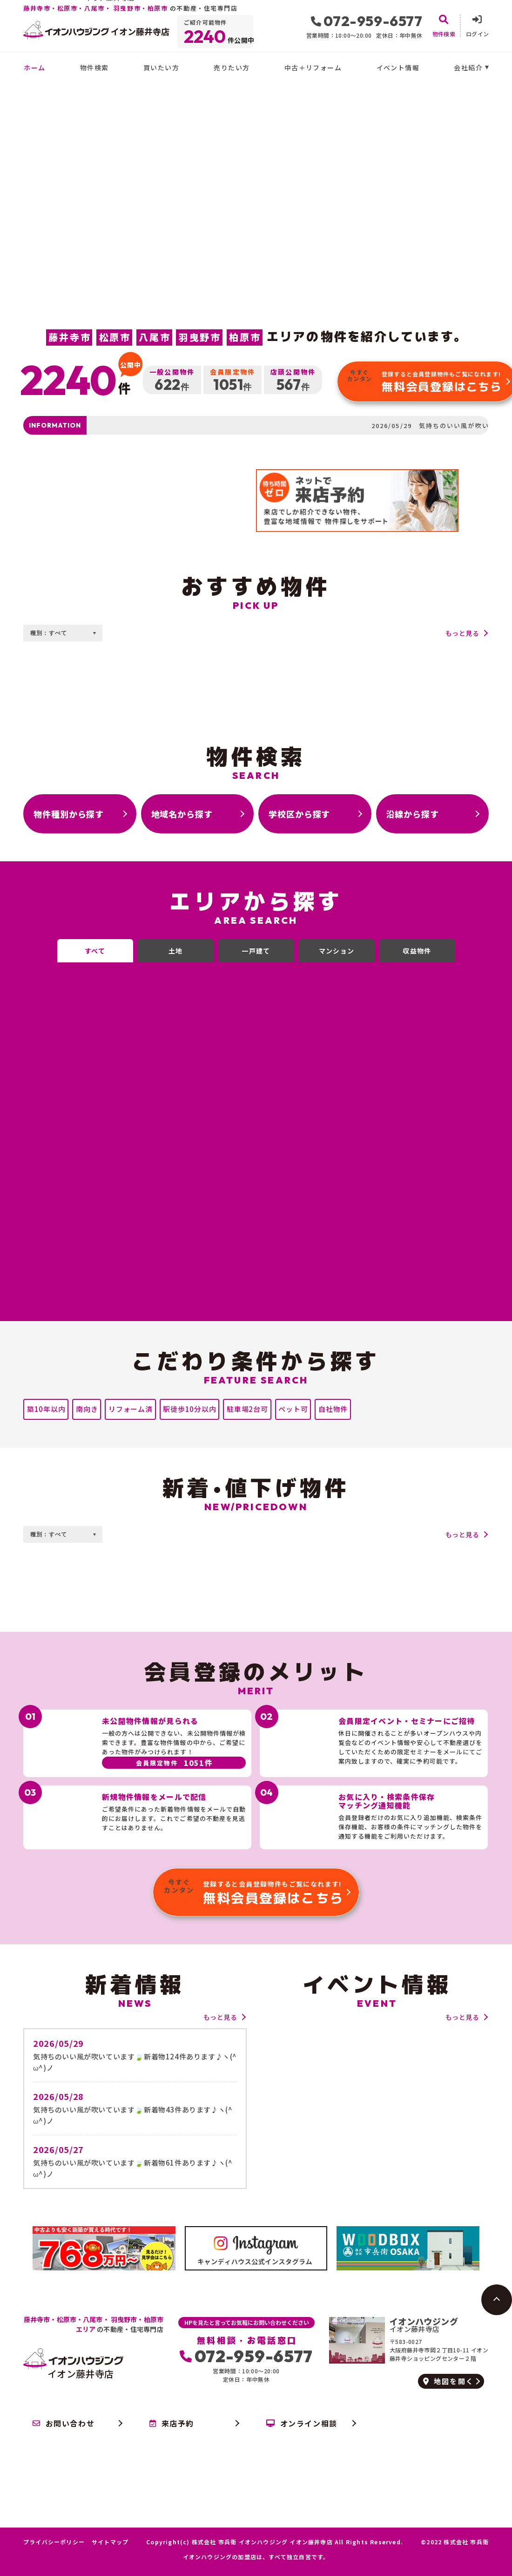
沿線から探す (412, 814)
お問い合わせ (63, 2423)
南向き (87, 1409)
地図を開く (448, 2381)
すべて (95, 950)
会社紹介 (468, 67)
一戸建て (256, 950)
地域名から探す (182, 814)
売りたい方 (231, 67)
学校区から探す (299, 814)
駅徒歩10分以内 (189, 1409)
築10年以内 (46, 1409)
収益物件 (417, 950)
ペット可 (293, 1409)
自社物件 (333, 1409)
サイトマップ (110, 2542)
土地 (175, 950)
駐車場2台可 (247, 1409)
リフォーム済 (130, 1409)
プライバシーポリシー (54, 2542)
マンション (337, 950)
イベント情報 (398, 67)
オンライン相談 (301, 2423)
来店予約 (171, 2423)
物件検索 (94, 67)
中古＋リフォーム (313, 67)
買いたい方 (161, 67)
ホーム (34, 67)
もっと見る (462, 633)
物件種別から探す (69, 814)
